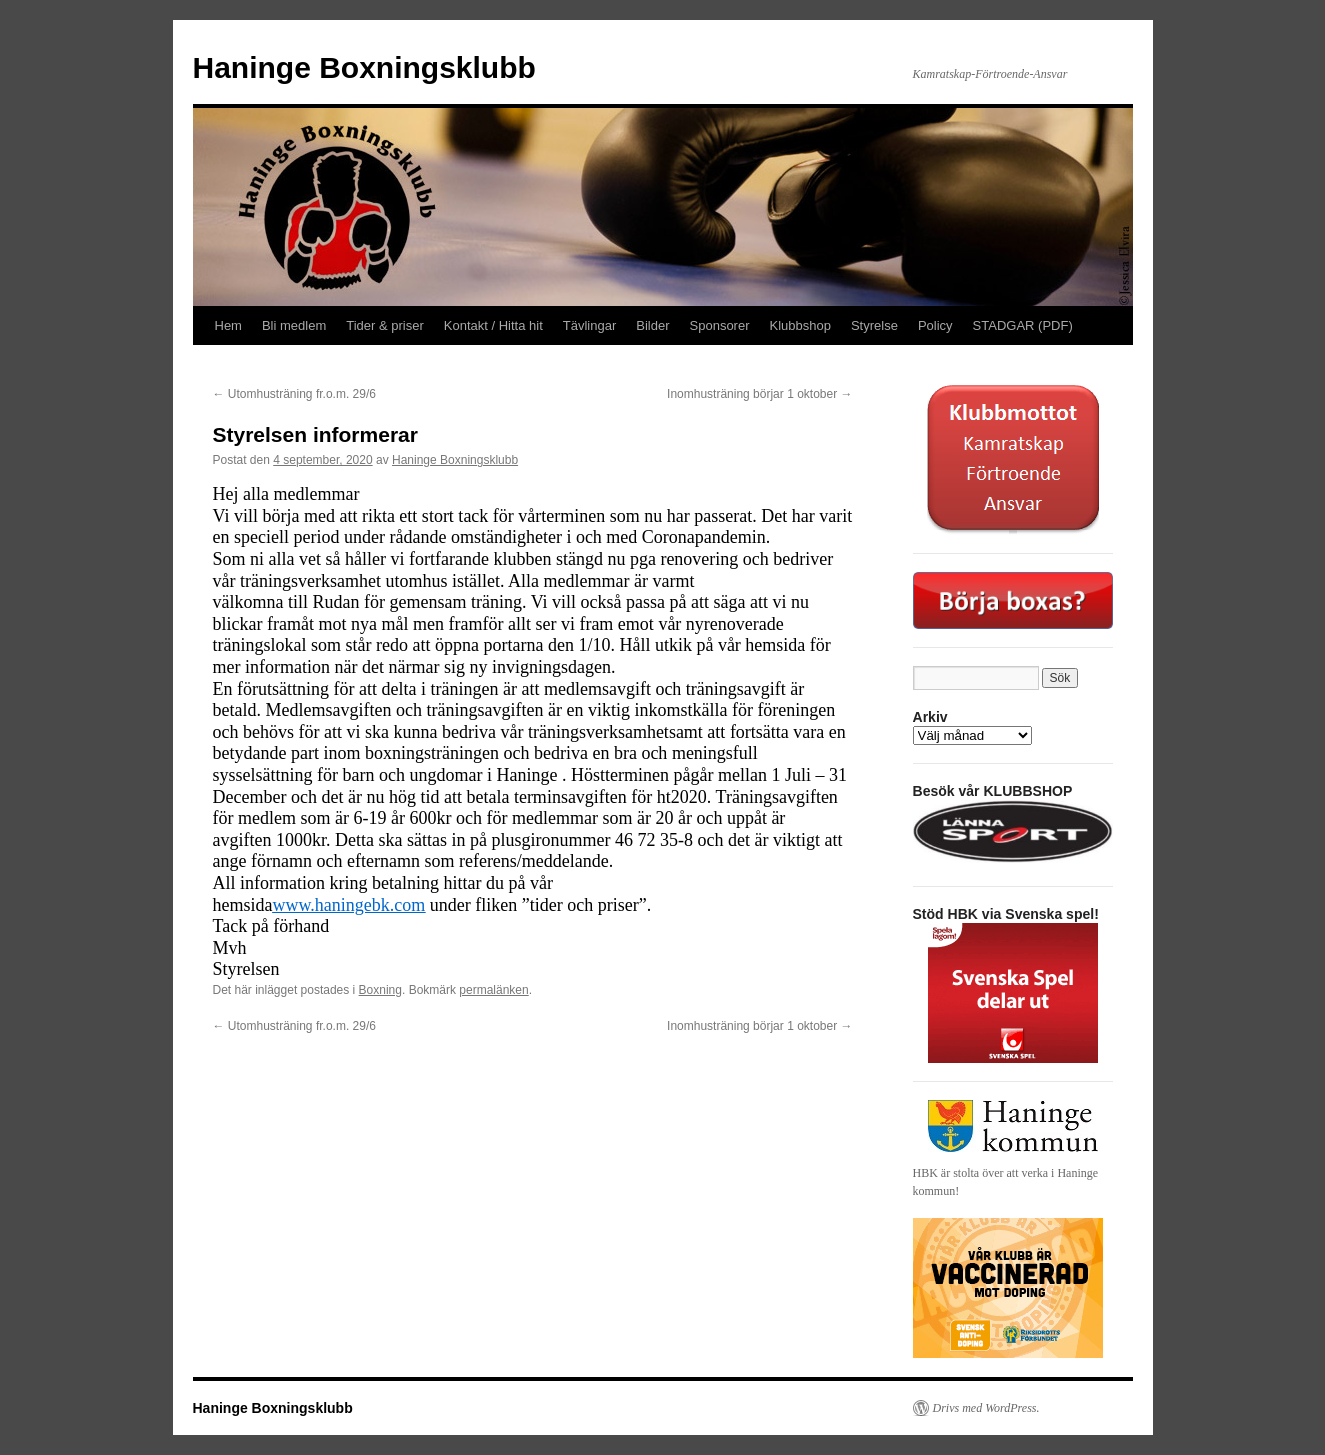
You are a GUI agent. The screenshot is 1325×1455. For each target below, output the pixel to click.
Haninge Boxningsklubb (364, 67)
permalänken (493, 990)
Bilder (652, 325)
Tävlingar (589, 325)
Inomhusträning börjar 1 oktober (759, 394)
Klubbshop (800, 325)
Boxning (380, 990)
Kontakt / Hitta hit (493, 325)
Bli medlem (294, 325)
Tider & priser (385, 325)
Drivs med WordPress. (986, 1408)
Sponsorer (720, 325)
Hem (228, 325)
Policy (935, 325)
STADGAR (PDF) (1023, 325)
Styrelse (874, 325)
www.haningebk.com (349, 905)
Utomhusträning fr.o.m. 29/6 (294, 394)
